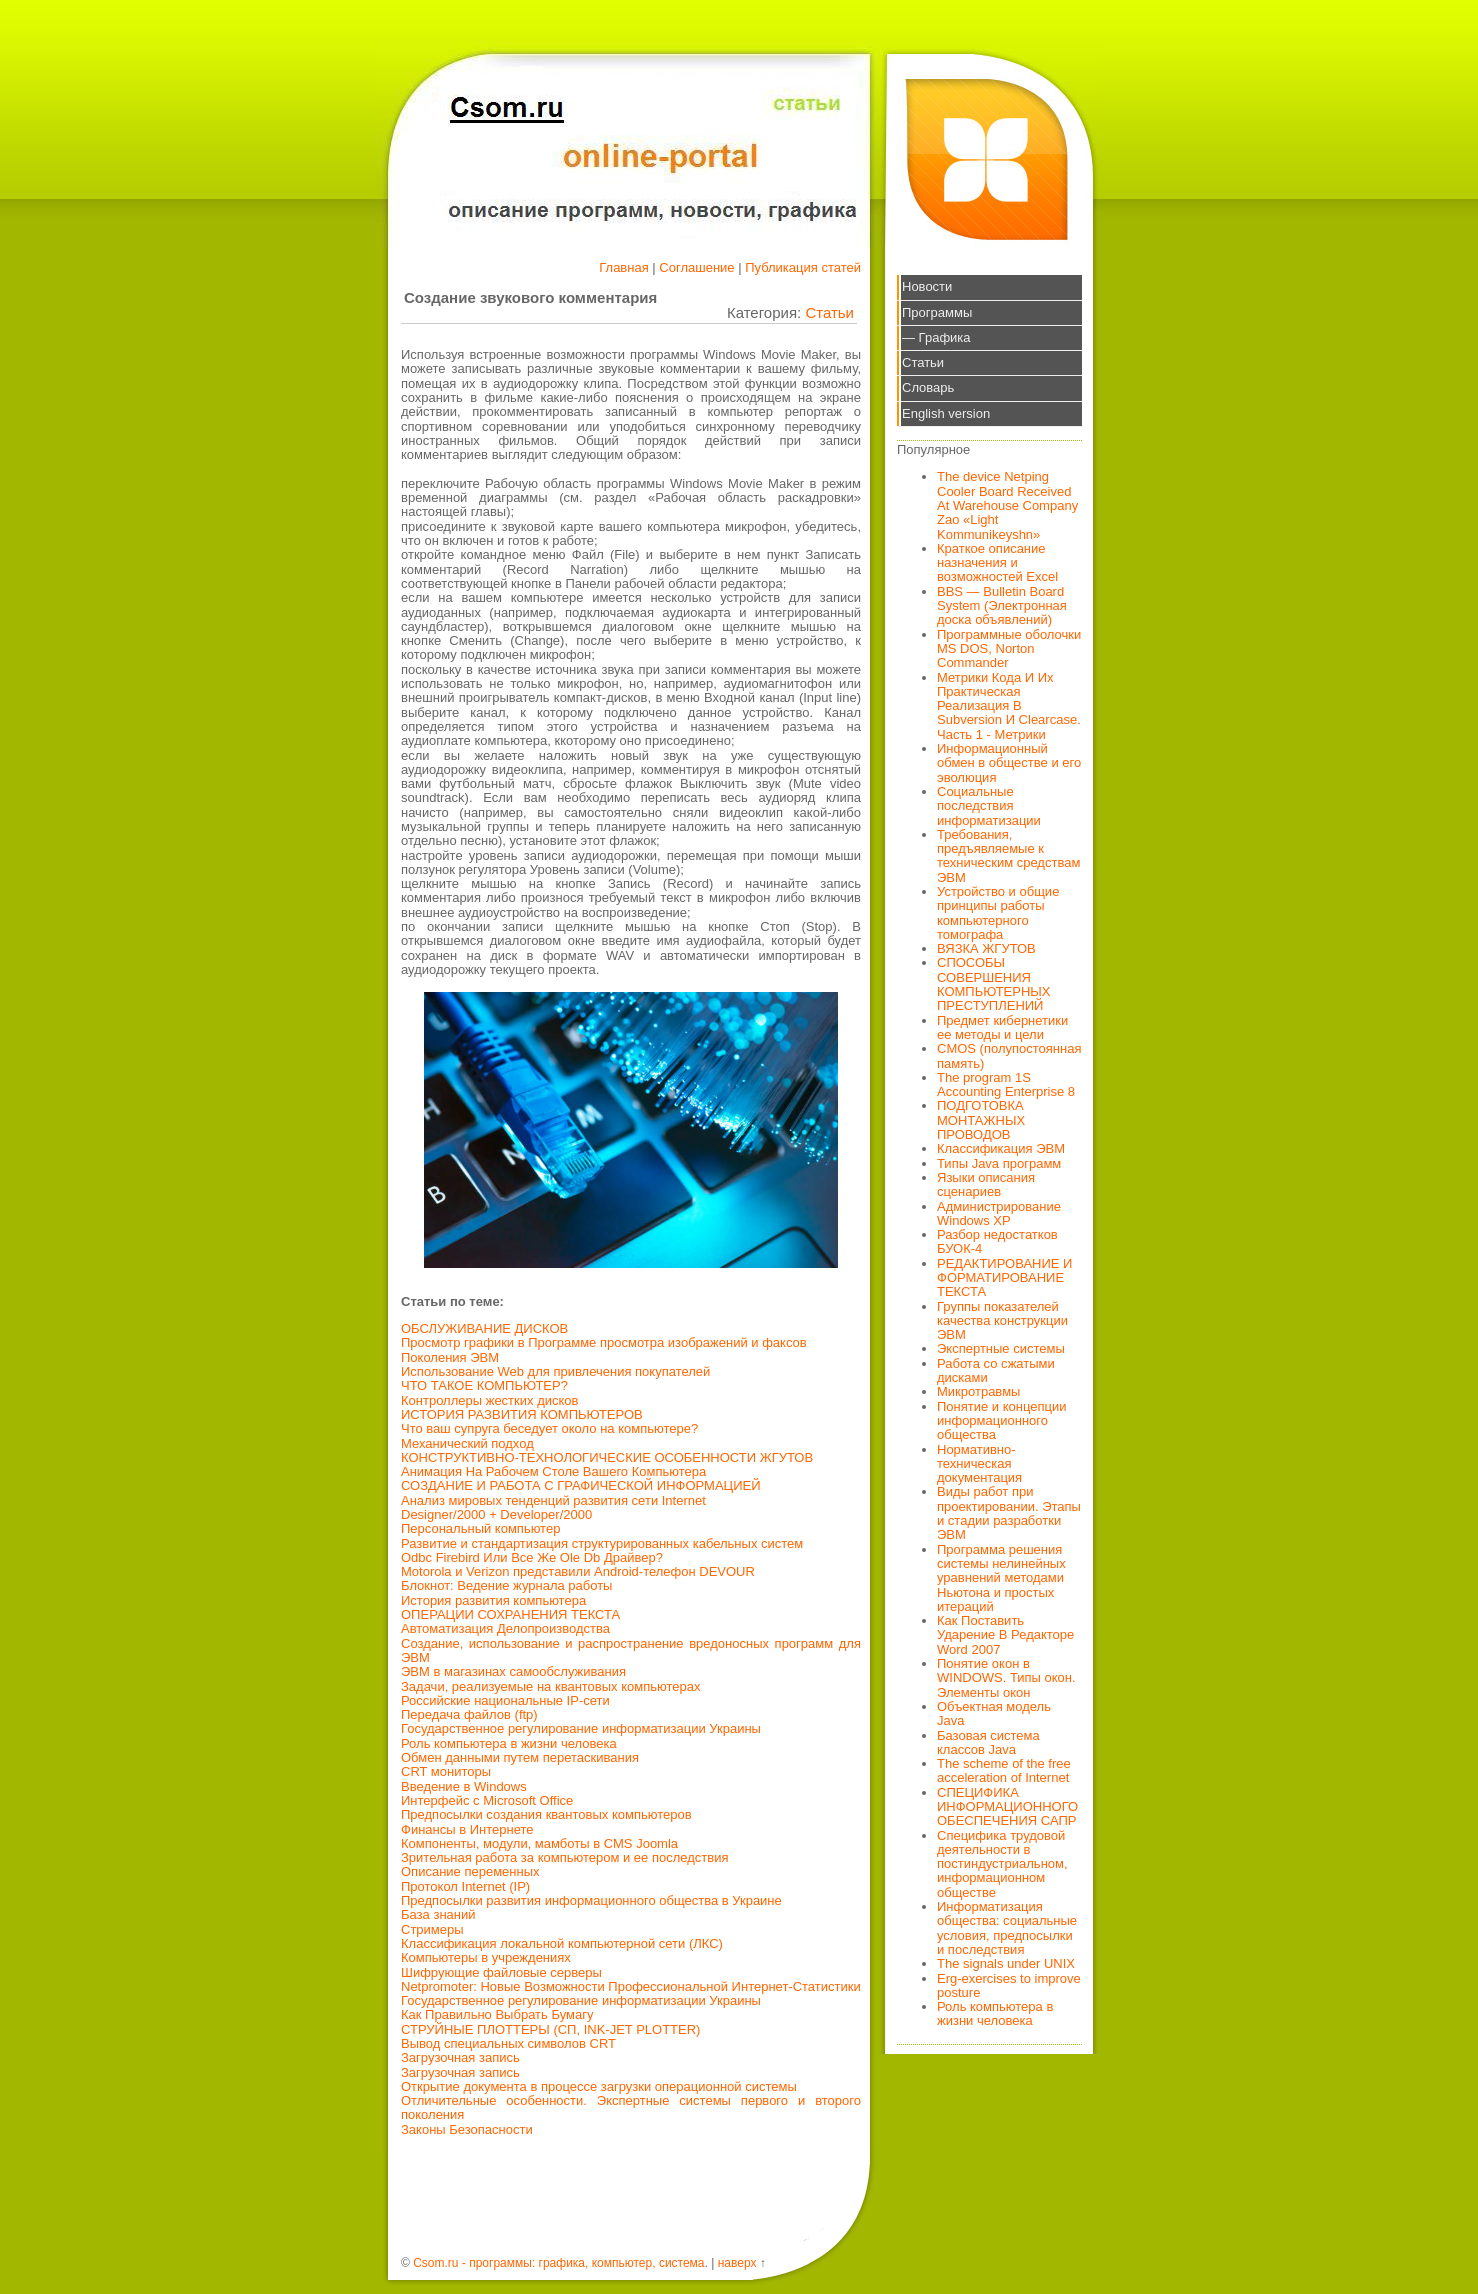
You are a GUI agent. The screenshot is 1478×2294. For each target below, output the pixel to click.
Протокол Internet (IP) (465, 1886)
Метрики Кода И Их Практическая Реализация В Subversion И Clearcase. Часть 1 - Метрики (1009, 706)
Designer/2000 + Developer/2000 (496, 1514)
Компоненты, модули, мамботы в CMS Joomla (539, 1843)
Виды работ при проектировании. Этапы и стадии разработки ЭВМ (1009, 1513)
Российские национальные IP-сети (505, 1700)
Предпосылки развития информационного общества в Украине (591, 1900)
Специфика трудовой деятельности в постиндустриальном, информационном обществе (1002, 1864)
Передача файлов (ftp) (469, 1714)
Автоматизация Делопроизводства (505, 1628)
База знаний (438, 1914)
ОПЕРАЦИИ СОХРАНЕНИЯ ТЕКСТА (510, 1614)
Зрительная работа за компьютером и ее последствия (565, 1857)
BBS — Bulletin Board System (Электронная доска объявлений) (1002, 606)
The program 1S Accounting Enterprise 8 (1006, 1084)
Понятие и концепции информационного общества (1002, 1421)
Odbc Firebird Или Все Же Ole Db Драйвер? (532, 1557)
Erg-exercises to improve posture (1009, 1985)
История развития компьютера (493, 1600)
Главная (623, 267)
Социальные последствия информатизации (989, 806)
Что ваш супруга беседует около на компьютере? (549, 1428)
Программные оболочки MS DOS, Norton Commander (1009, 649)
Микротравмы (978, 1391)
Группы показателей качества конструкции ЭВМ (1002, 1321)
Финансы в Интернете (467, 1829)
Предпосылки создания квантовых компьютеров (546, 1814)
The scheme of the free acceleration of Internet (1004, 1770)
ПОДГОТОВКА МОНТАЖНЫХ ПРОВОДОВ (981, 1120)
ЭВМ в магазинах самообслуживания (513, 1671)
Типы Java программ (999, 1163)
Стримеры (432, 1929)
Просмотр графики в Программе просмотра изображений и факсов (604, 1342)
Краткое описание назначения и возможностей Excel (997, 563)
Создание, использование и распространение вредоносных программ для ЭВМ (631, 1650)
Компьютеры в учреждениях (486, 1957)
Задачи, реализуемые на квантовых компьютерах (550, 1686)
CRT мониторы (446, 1771)
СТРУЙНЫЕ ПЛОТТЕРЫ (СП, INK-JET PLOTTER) (550, 2029)
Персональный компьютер (480, 1528)
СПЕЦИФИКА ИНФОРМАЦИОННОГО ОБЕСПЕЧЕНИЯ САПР (1007, 1807)
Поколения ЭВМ (450, 1357)
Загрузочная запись (460, 2057)
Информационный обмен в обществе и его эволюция (1009, 763)
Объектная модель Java (994, 1713)
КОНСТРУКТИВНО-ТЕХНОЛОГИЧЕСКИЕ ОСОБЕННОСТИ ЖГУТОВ (607, 1457)
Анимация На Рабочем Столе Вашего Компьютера (553, 1471)
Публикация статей (803, 267)
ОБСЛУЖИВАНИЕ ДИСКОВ (484, 1328)
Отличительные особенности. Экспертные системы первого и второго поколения (631, 2107)
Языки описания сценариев (986, 1184)
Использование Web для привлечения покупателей (555, 1371)
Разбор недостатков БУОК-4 (997, 1241)
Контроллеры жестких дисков (489, 1400)
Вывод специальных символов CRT (508, 2043)
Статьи (829, 312)
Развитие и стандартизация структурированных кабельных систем (602, 1543)
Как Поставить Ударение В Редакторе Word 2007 (1005, 1635)
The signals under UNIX (1006, 1963)
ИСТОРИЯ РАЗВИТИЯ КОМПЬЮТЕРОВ (522, 1414)
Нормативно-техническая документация (979, 1464)
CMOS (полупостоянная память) (1009, 1055)
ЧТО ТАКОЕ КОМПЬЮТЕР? (484, 1385)
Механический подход (467, 1443)
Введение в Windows (464, 1786)
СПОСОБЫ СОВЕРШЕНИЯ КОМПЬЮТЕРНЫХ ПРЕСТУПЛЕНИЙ (994, 984)
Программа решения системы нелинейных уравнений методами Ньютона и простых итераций (1001, 1578)
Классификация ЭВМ (1001, 1148)
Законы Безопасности (467, 2129)
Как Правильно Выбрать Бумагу (497, 2014)
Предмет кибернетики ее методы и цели (1002, 1027)
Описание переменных (470, 1871)
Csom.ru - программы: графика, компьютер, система (558, 2263)
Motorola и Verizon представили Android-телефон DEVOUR (578, 1571)
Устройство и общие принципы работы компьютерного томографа (998, 913)
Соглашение (696, 267)
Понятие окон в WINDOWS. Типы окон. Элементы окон (1006, 1678)
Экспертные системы (1001, 1348)
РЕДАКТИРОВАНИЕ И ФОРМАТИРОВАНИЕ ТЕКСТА (1004, 1278)
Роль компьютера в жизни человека (509, 1743)
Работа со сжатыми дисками (996, 1370)
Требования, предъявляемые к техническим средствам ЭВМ (1008, 856)
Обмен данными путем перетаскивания (520, 1757)
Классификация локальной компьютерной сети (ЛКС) (562, 1943)
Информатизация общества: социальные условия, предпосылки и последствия (1007, 1928)
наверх (737, 2263)
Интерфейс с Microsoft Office (487, 1800)
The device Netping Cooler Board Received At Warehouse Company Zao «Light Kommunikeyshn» (1007, 505)
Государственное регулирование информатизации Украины (581, 1728)
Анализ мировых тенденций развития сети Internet (553, 1500)
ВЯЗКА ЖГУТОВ (986, 948)
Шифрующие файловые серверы (501, 1972)
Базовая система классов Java (988, 1742)
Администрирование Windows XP (999, 1213)
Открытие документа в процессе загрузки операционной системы (599, 2086)
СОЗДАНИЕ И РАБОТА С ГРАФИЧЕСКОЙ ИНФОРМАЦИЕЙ (581, 1485)
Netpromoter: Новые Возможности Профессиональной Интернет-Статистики (631, 1986)
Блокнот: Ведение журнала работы (506, 1585)
